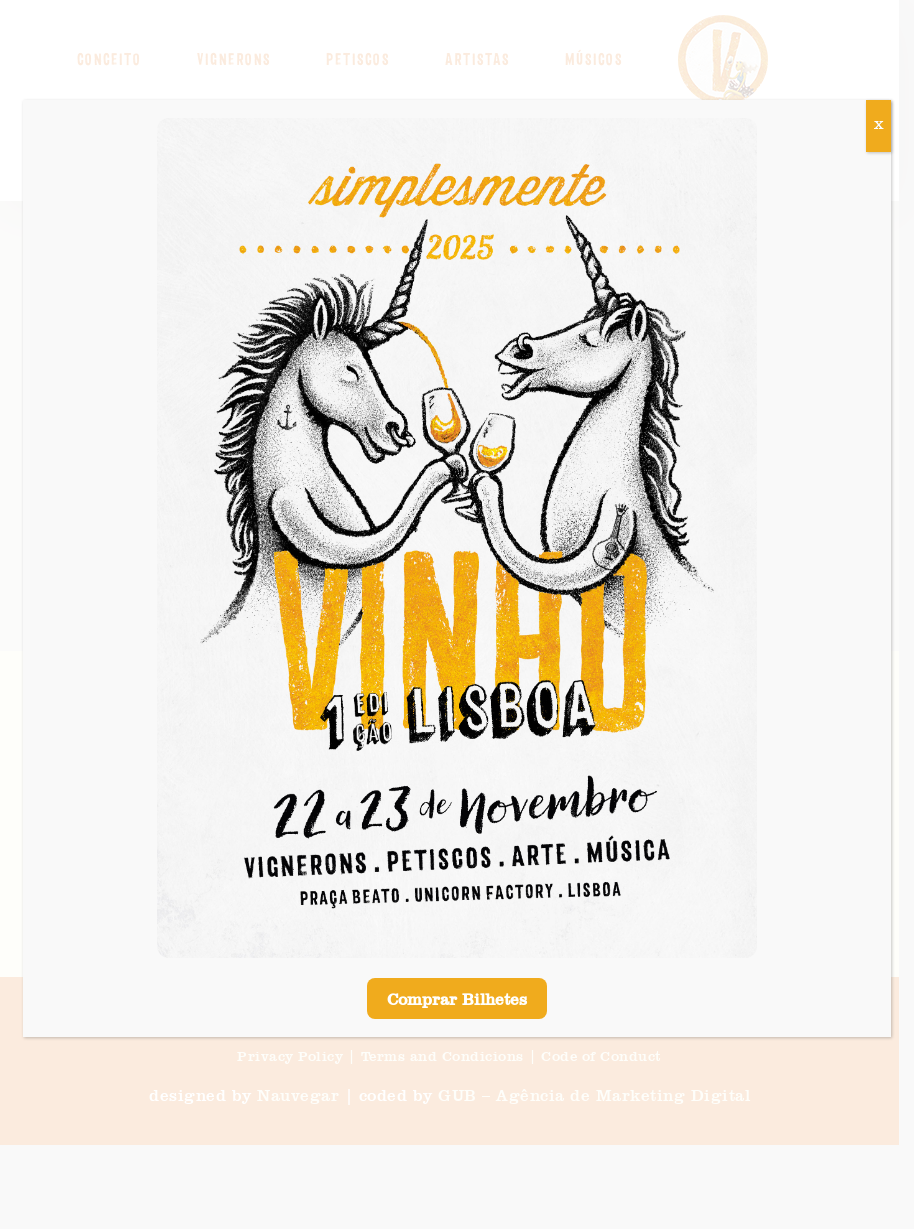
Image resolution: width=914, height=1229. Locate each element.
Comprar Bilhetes (457, 1001)
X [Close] (878, 126)
